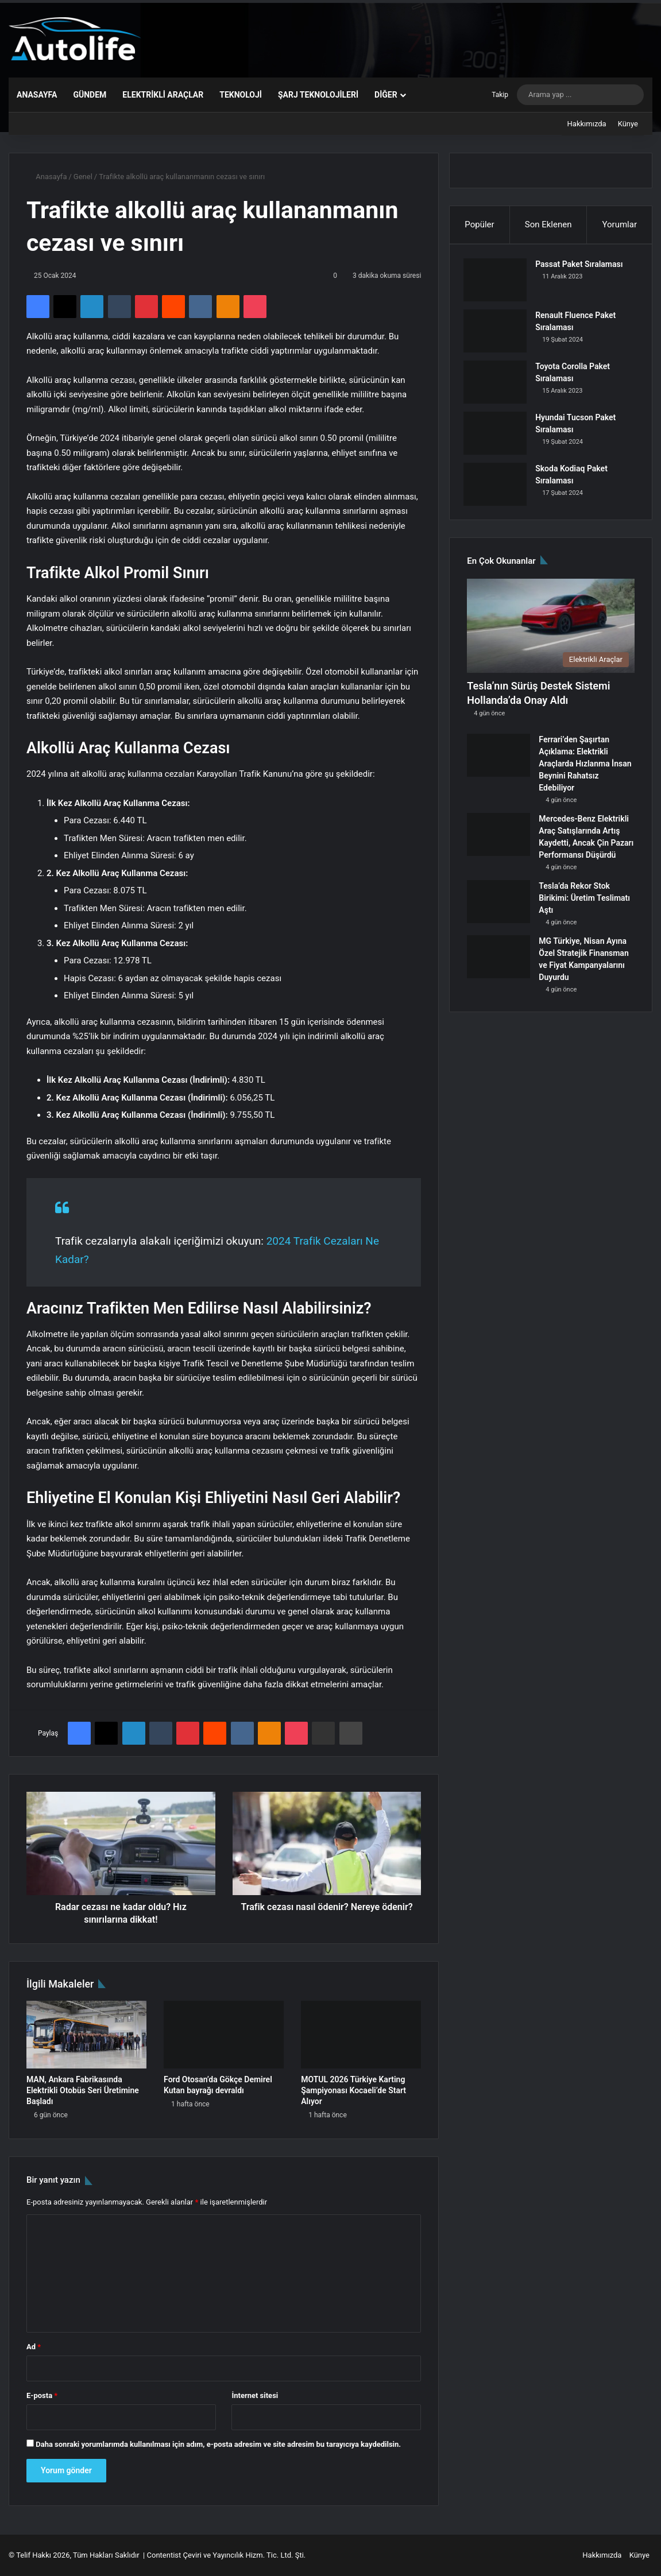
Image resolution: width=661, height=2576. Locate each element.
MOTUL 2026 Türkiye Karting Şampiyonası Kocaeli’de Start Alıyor (353, 2090)
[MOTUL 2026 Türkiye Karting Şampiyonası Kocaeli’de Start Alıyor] (361, 2034)
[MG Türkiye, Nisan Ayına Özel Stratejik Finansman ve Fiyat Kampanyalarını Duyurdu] (498, 964)
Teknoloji (240, 94)
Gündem (89, 94)
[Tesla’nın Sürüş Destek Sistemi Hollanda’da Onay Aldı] (551, 633)
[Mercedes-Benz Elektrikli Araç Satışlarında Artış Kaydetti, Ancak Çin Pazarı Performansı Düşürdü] (498, 841)
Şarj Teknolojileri (318, 94)
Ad (33, 2346)
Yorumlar (619, 224)
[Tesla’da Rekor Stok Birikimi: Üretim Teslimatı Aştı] (498, 909)
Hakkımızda (586, 123)
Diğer (385, 94)
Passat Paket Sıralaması (582, 267)
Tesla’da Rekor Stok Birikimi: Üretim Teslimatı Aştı (584, 905)
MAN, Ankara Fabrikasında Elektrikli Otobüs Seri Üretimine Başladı (82, 2090)
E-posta (41, 2395)
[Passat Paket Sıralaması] (498, 283)
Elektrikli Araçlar (162, 94)
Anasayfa (37, 94)
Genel (83, 176)
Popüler (479, 224)
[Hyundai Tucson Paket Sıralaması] (498, 436)
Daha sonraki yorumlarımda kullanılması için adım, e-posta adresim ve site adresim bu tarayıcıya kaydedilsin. (218, 2444)
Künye (628, 123)
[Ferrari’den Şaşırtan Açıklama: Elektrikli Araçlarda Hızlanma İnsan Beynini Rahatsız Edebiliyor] (498, 762)
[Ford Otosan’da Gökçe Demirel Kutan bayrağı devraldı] (224, 2034)
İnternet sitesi (254, 2395)
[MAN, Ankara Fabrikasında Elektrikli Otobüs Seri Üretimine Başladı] (86, 2034)
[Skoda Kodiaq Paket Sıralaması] (498, 487)
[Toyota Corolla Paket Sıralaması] (498, 385)
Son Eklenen (548, 224)
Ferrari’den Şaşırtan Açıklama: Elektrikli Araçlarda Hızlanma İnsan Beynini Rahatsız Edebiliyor (585, 771)
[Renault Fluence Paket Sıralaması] (498, 334)
